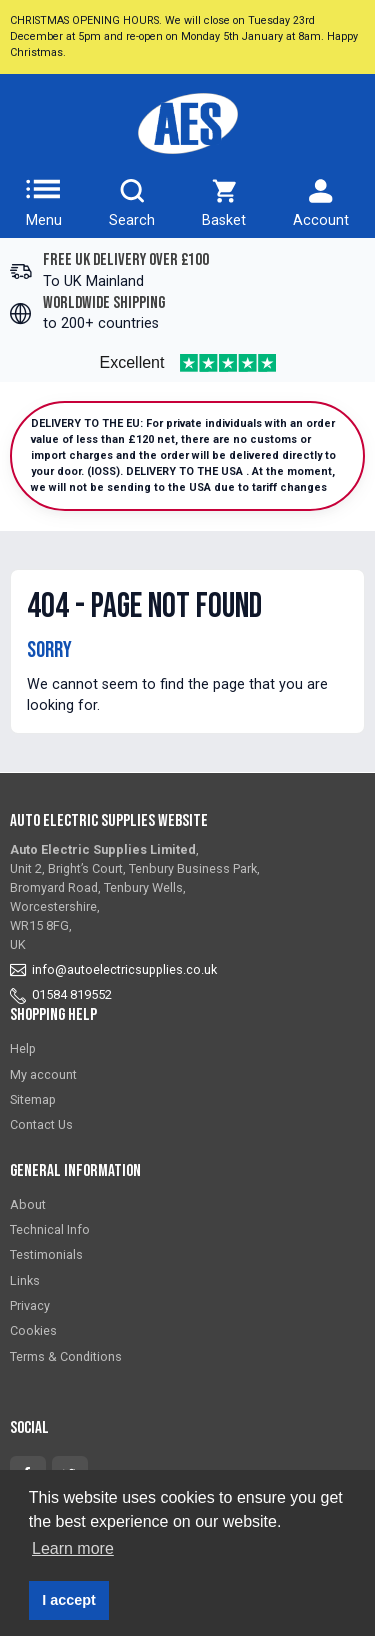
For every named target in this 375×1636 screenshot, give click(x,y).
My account (43, 1074)
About (28, 1204)
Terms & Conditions (66, 1356)
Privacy (30, 1305)
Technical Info (50, 1229)
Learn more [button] (73, 1548)
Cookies (33, 1330)
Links (25, 1280)
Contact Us (41, 1124)
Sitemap (33, 1099)
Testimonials (46, 1254)
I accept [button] (69, 1600)
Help (23, 1048)
